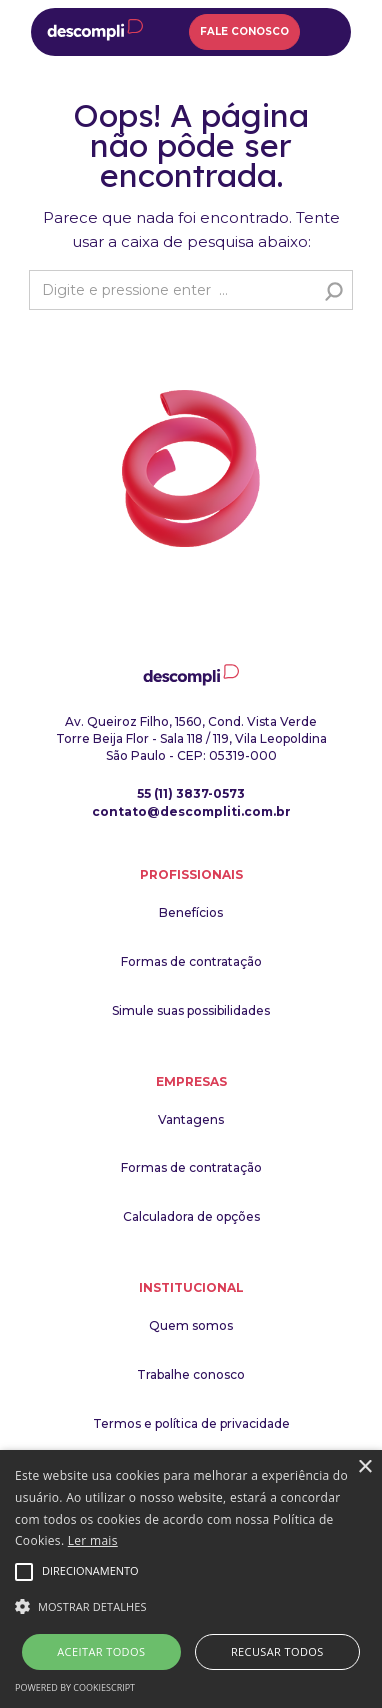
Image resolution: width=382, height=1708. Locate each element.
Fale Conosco (244, 31)
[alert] (191, 1579)
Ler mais (93, 1540)
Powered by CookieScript (75, 1687)
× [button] (364, 1467)
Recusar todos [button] (277, 1651)
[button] (191, 1607)
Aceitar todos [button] (101, 1651)
